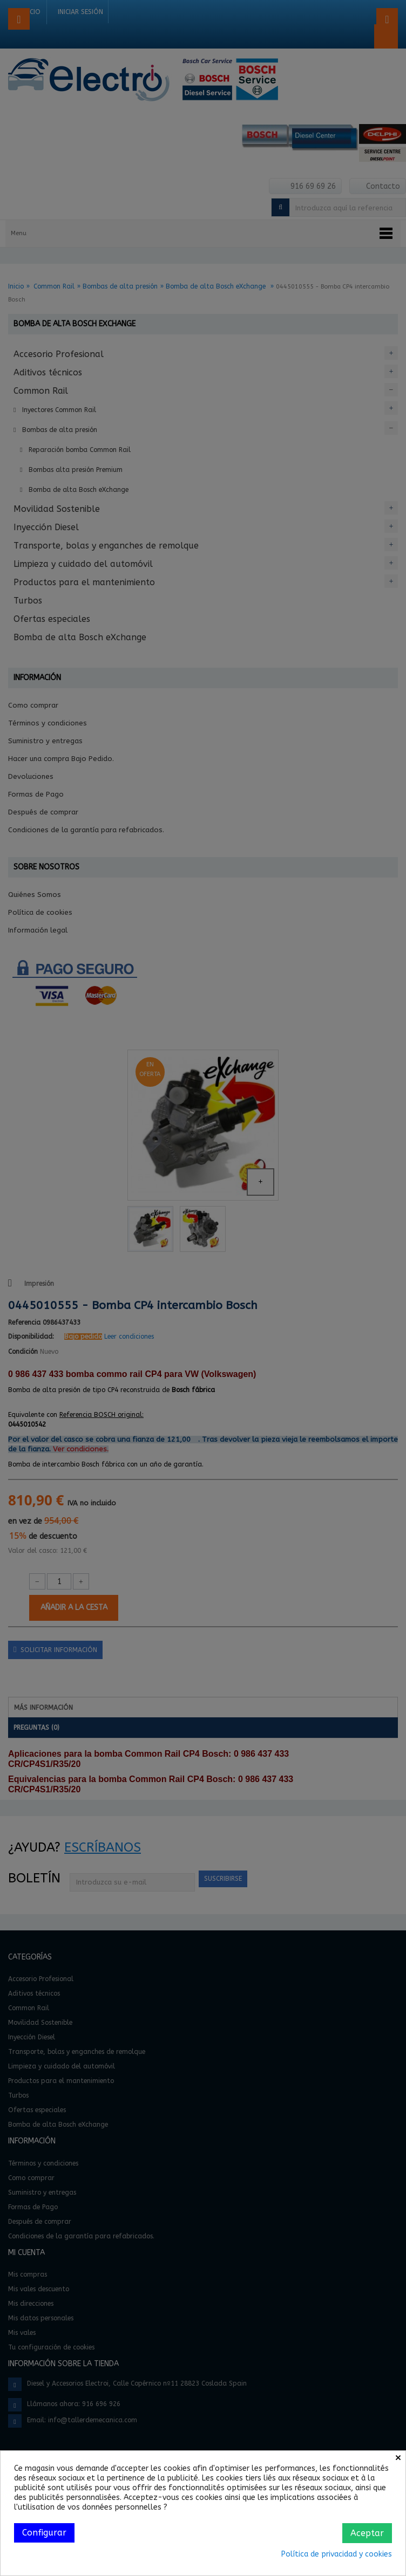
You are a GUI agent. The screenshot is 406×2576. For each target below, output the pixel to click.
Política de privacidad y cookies (336, 2554)
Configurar (44, 2532)
